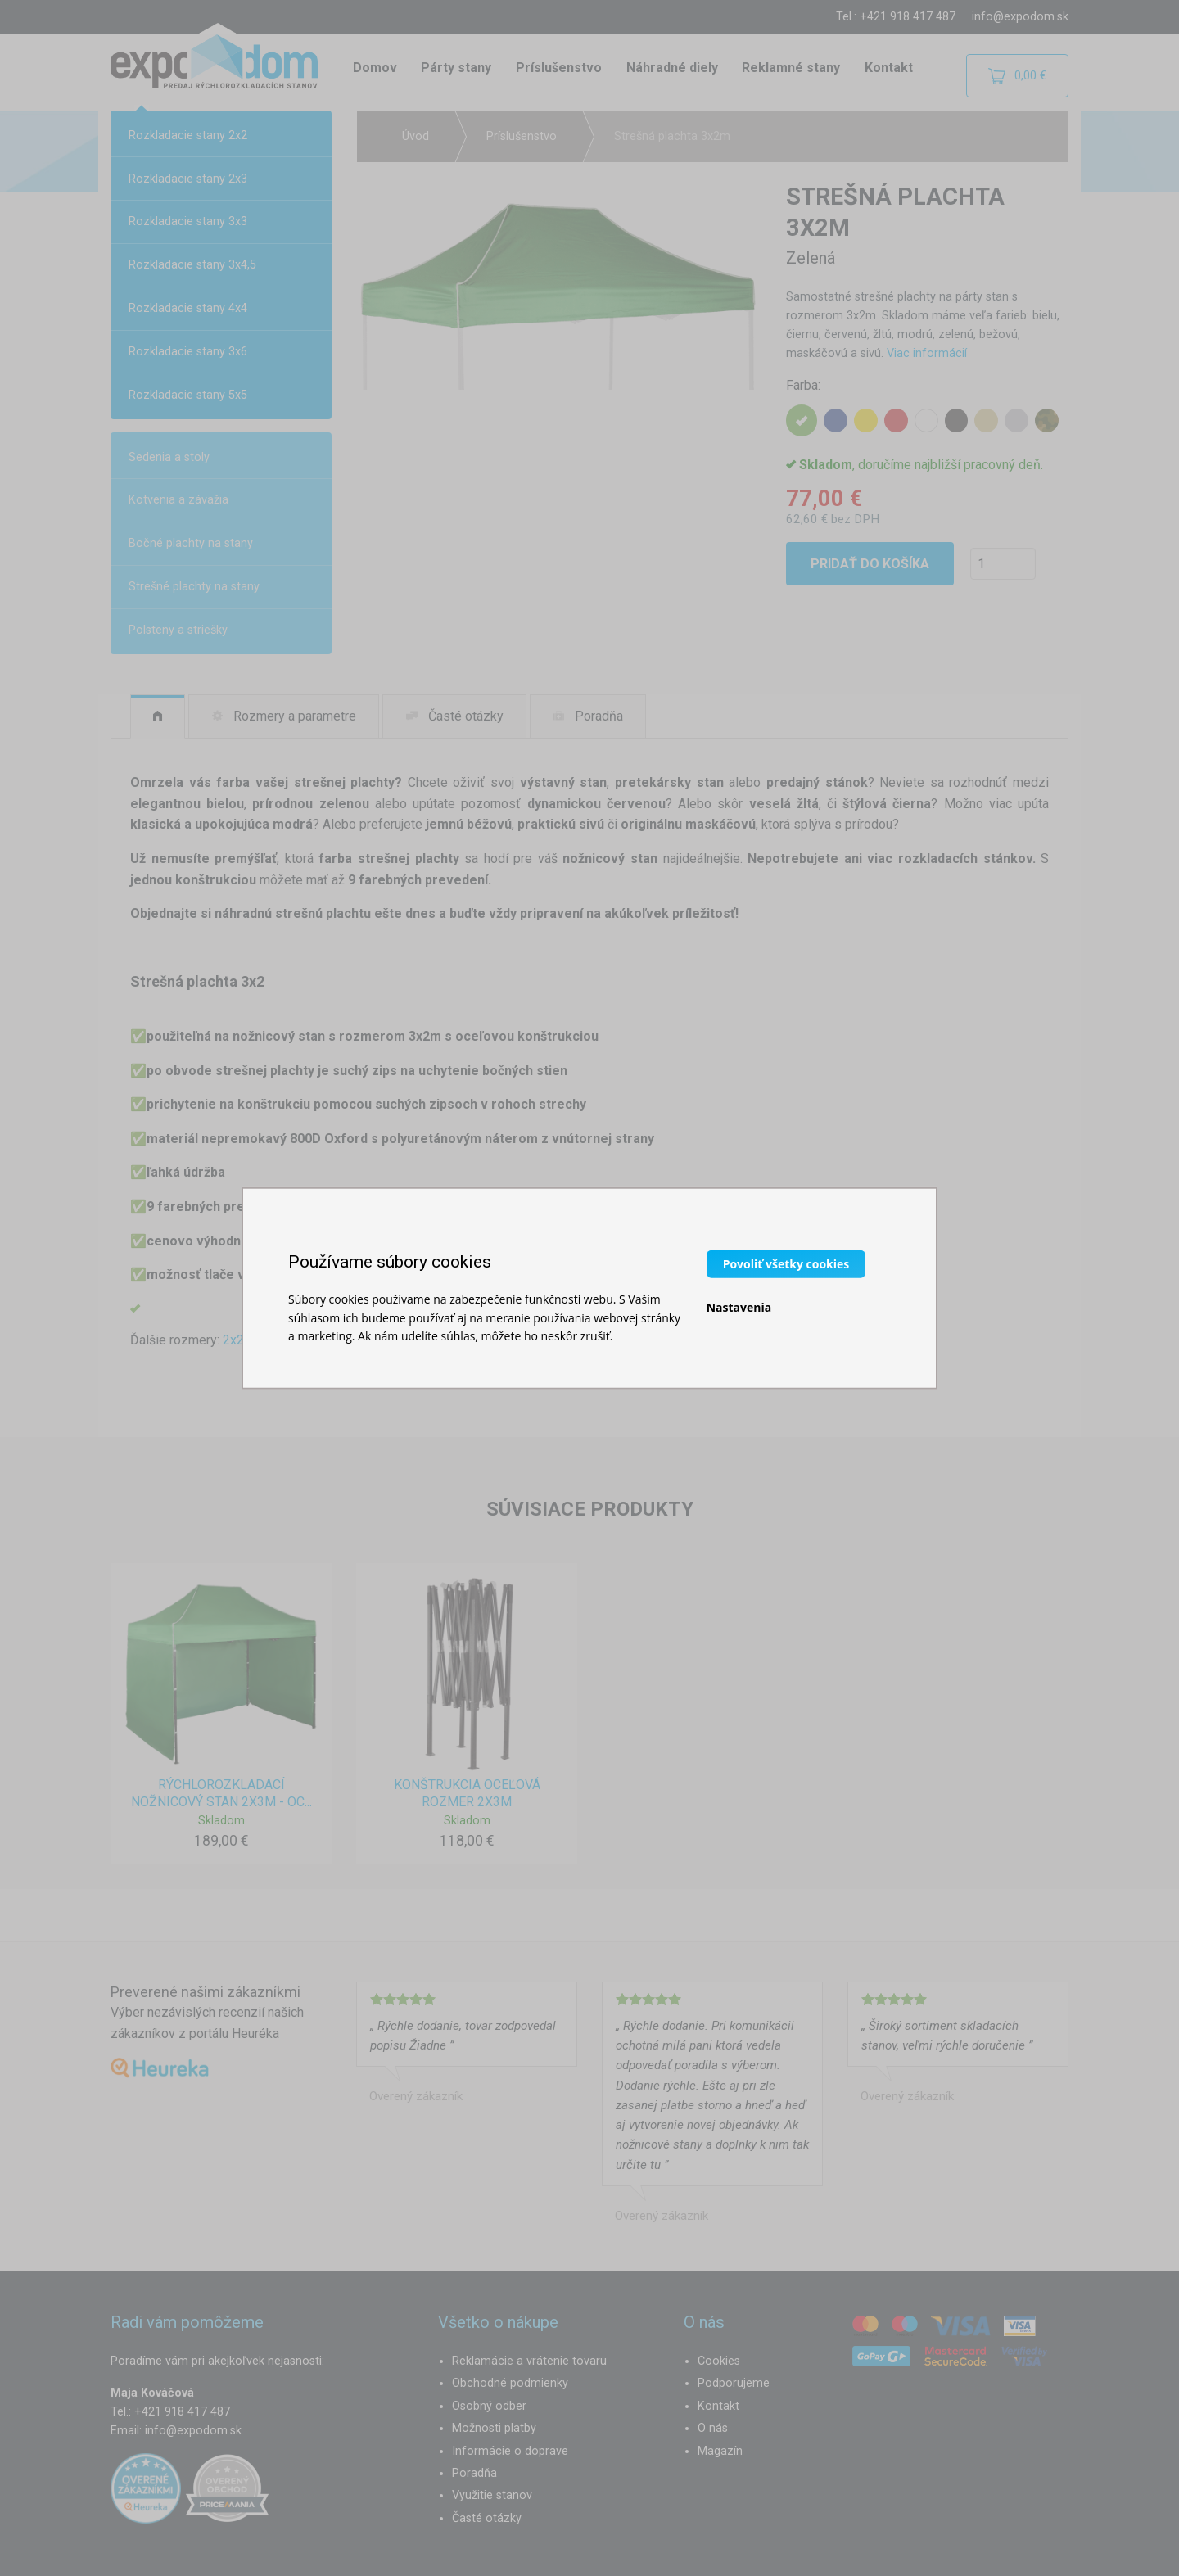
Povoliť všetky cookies (786, 1264)
